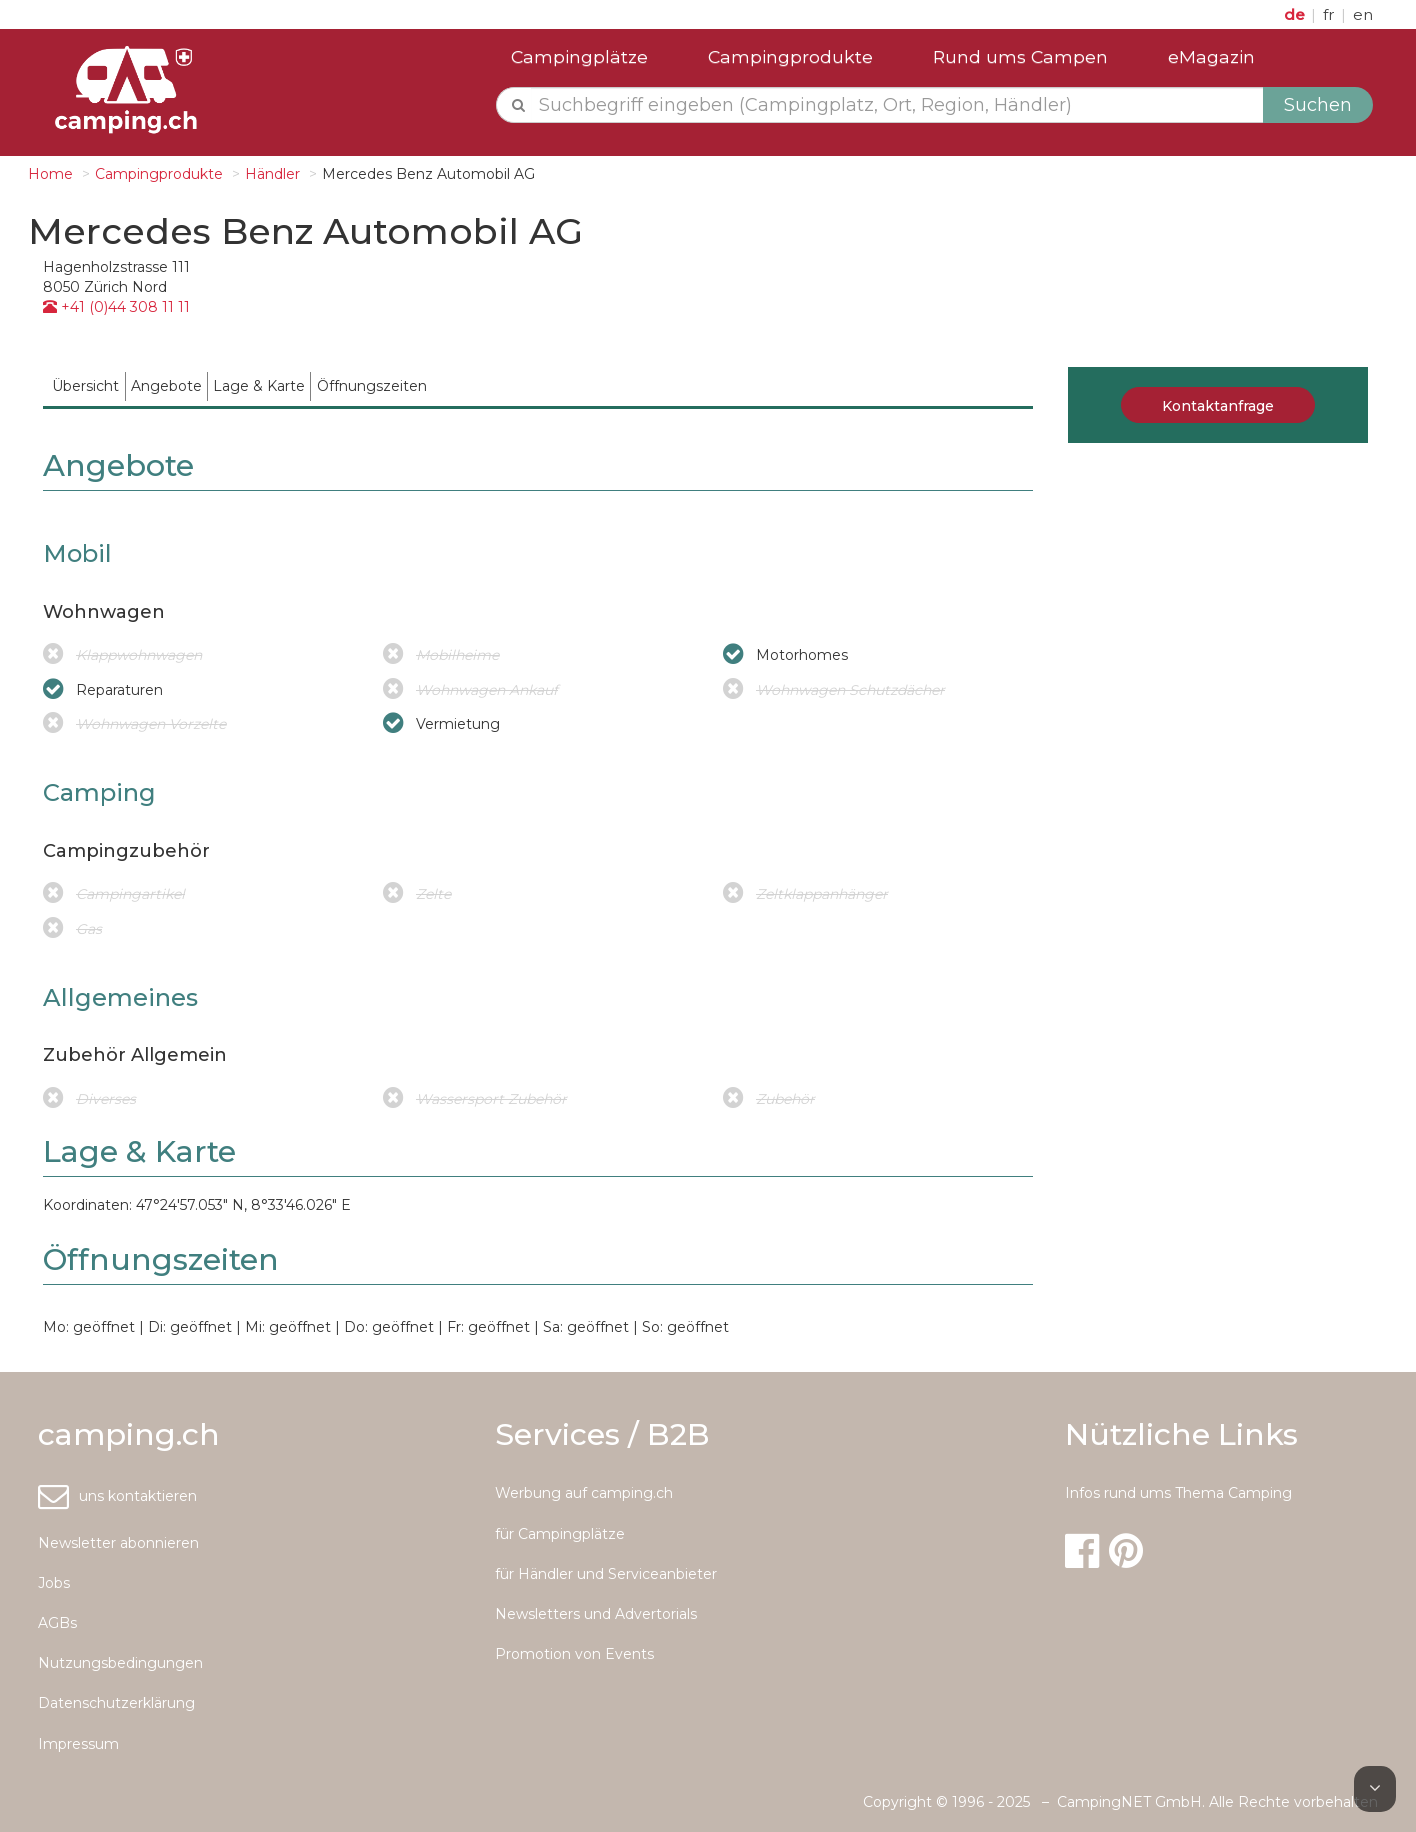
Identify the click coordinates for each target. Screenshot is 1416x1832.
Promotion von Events (574, 1654)
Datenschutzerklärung (116, 1703)
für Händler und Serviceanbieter (606, 1574)
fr (1331, 14)
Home (50, 174)
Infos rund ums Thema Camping (1178, 1493)
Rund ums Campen (1020, 56)
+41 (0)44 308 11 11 (116, 307)
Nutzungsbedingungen (120, 1663)
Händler (272, 174)
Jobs (54, 1583)
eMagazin (1211, 56)
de (1296, 14)
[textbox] (897, 105)
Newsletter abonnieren (118, 1543)
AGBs (57, 1623)
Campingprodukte (790, 56)
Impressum (78, 1744)
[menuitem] (86, 386)
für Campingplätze (560, 1534)
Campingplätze (579, 56)
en (1363, 14)
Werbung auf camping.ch (584, 1493)
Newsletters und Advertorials (596, 1614)
